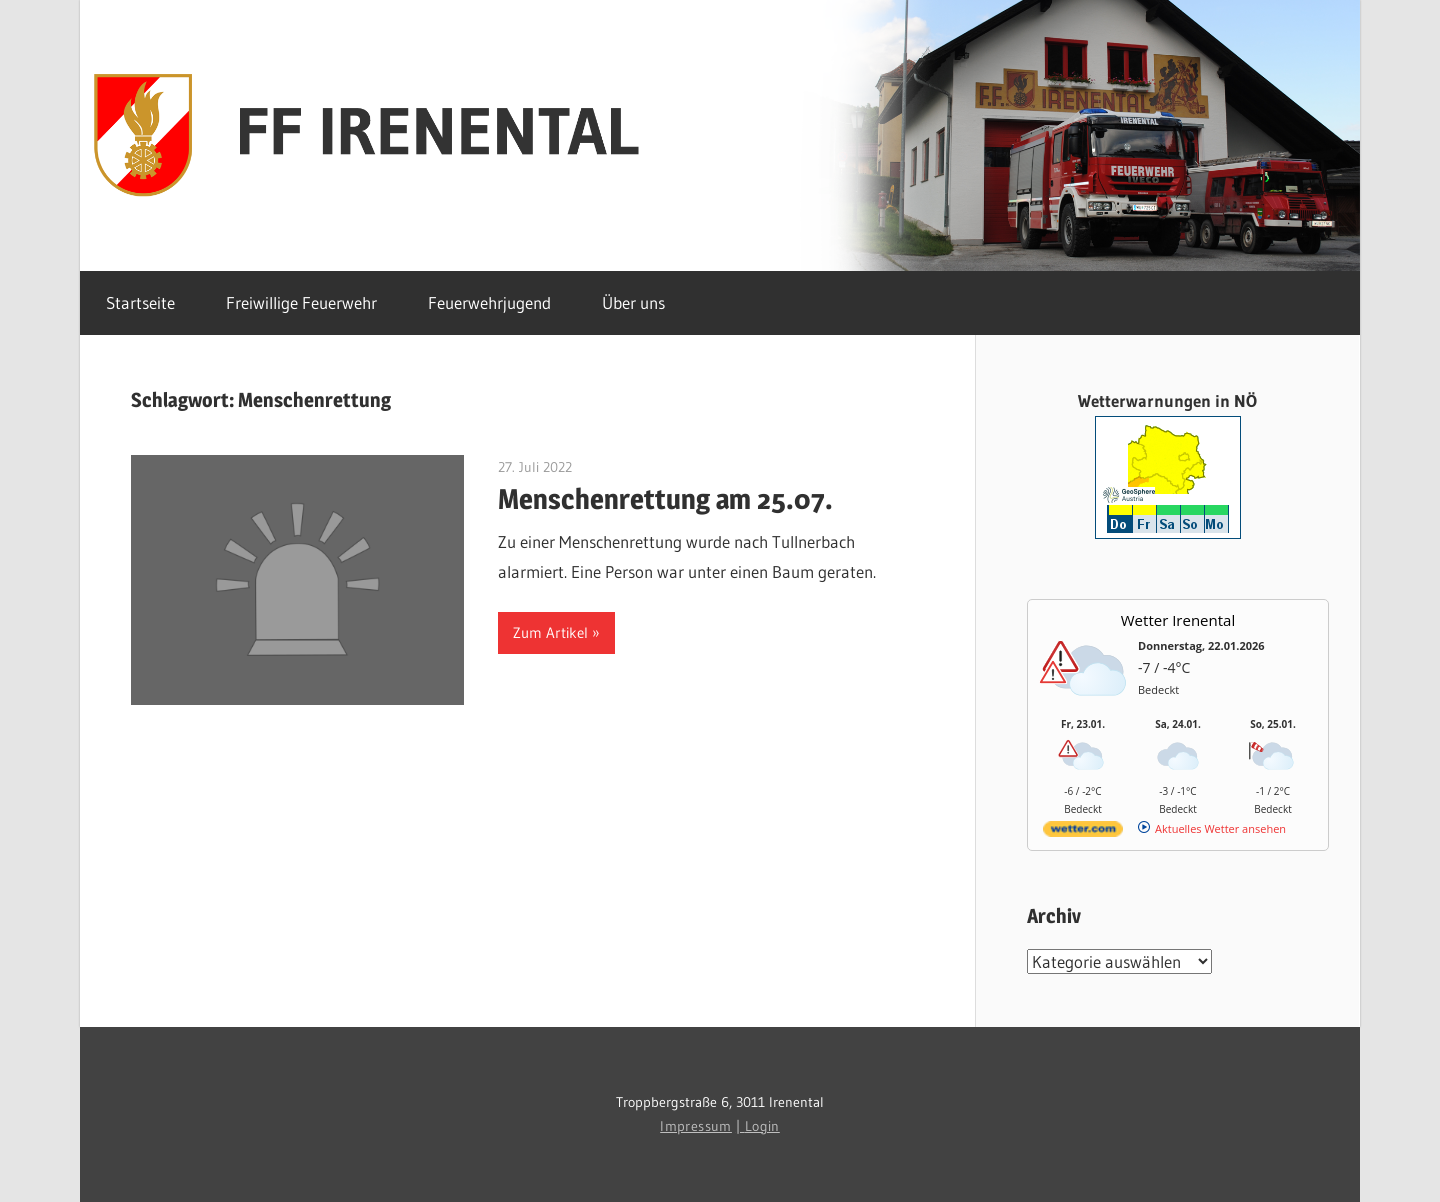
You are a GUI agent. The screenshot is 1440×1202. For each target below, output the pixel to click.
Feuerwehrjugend (489, 302)
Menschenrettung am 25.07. (665, 499)
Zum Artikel (550, 632)
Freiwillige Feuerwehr (301, 302)
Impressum (696, 1126)
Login (762, 1126)
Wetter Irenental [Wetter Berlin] (1178, 620)
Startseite (140, 302)
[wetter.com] (1083, 832)
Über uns (633, 302)
